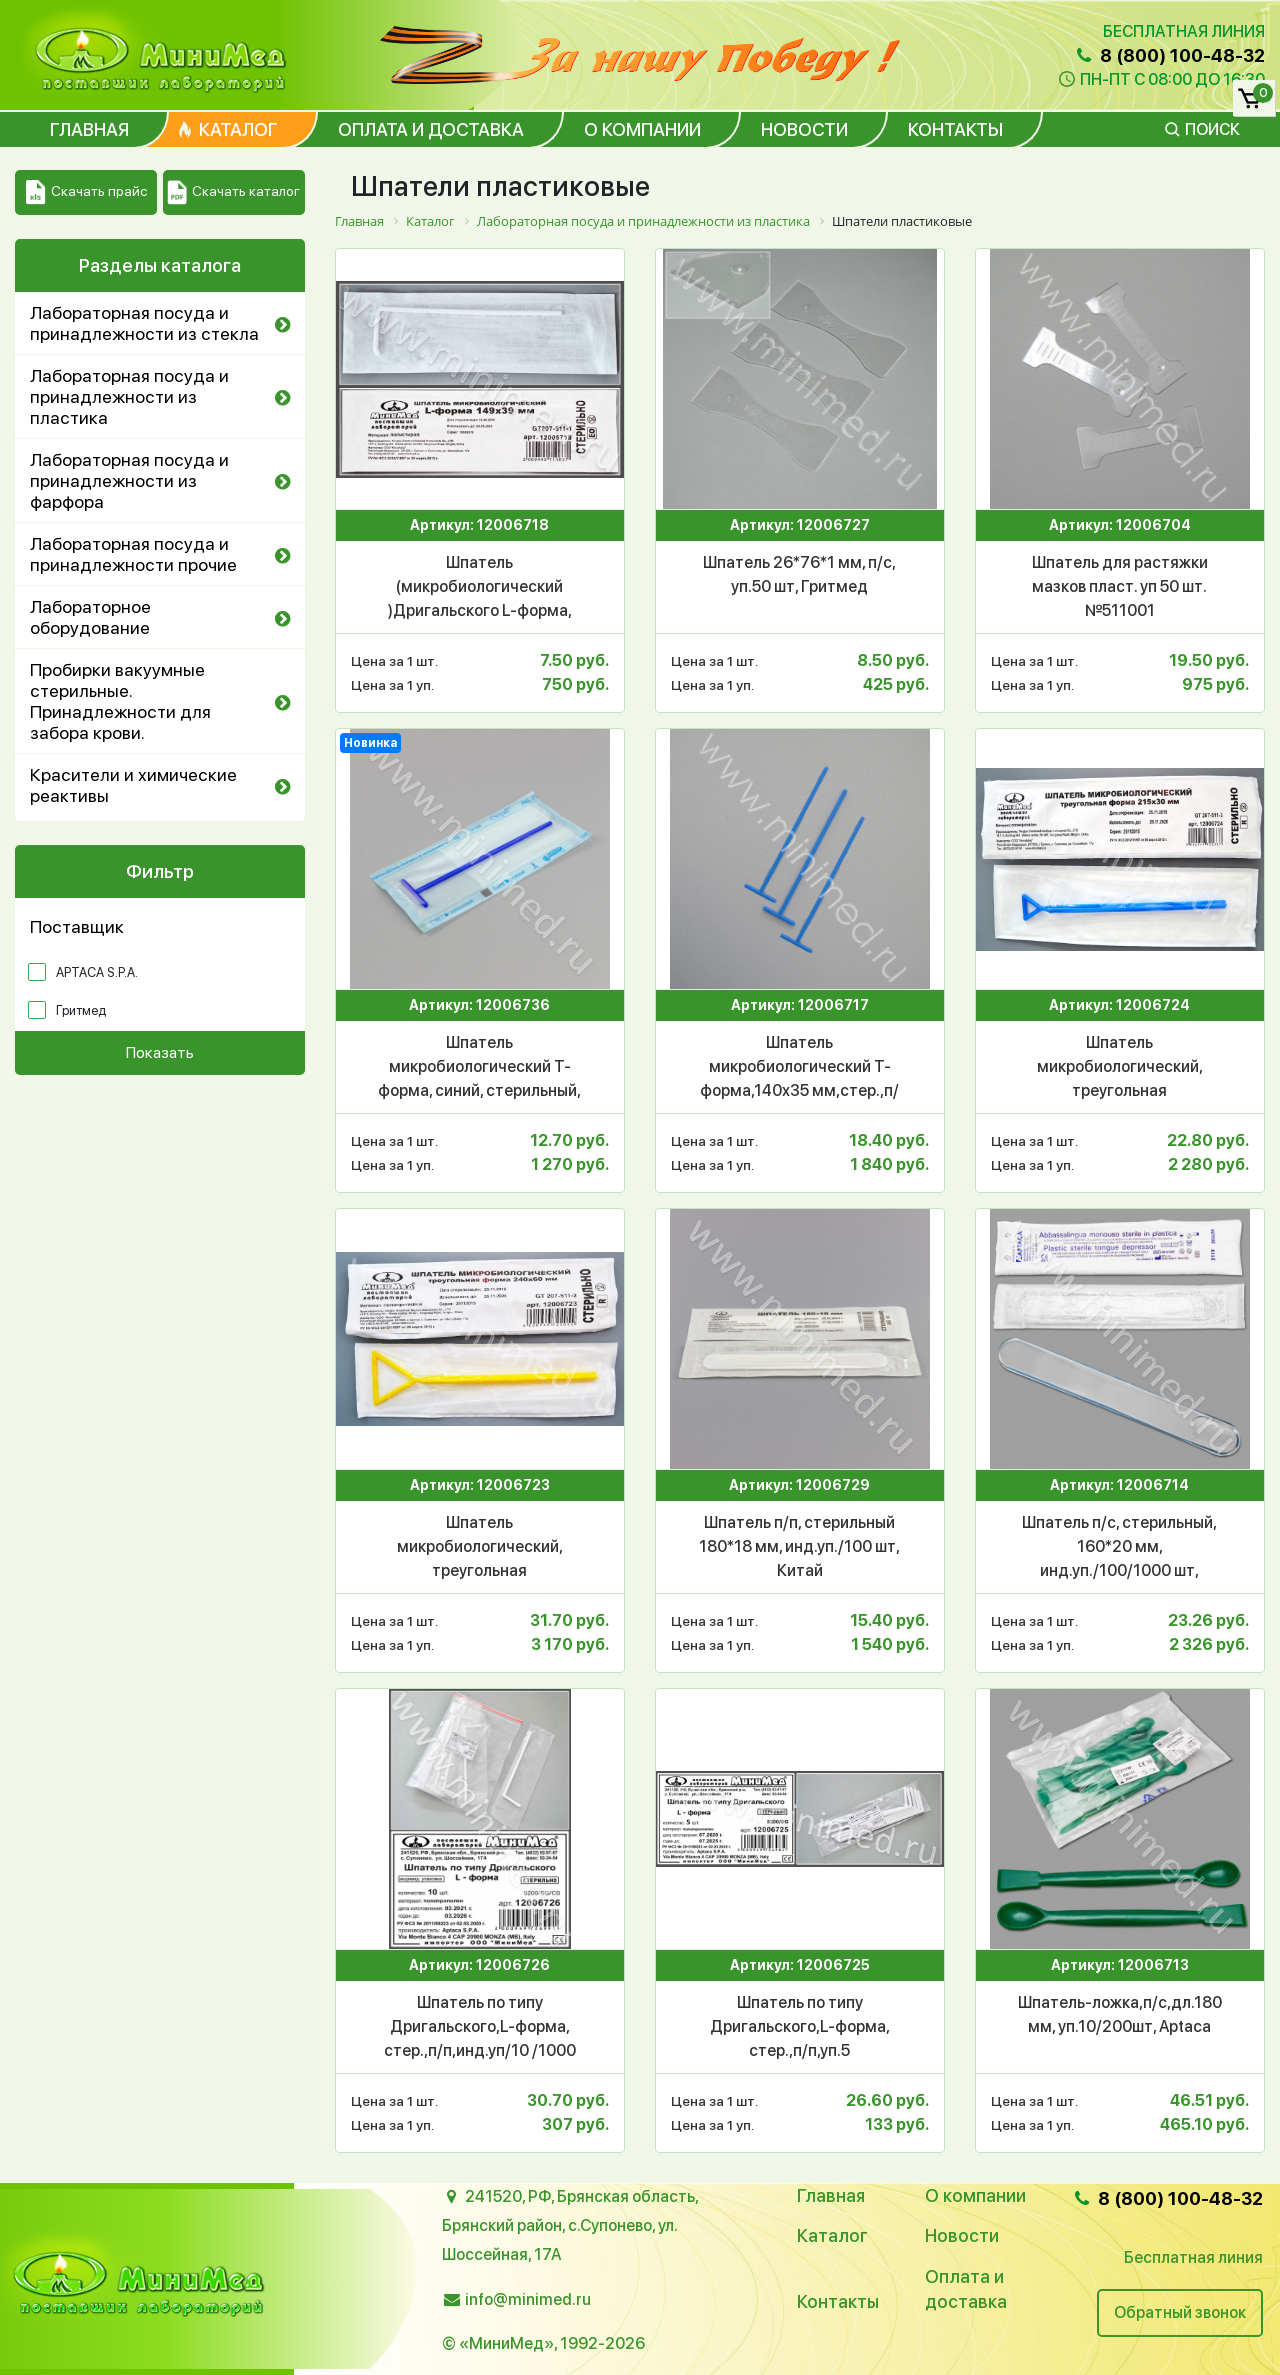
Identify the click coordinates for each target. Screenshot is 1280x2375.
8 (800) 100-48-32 (1169, 55)
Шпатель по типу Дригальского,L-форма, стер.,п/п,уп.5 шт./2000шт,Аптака (800, 2028)
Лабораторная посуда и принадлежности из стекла (144, 323)
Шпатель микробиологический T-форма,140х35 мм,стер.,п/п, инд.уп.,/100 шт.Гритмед (799, 1068)
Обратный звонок (1180, 2312)
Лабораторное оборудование (90, 617)
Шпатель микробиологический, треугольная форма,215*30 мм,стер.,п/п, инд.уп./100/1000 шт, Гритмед (1119, 1068)
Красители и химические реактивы (133, 785)
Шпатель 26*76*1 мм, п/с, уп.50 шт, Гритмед (799, 574)
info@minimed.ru (528, 2299)
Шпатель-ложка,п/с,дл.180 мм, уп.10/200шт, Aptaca (1120, 2014)
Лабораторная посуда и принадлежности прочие (133, 554)
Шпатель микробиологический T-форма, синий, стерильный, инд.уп (479, 1068)
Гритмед (81, 1010)
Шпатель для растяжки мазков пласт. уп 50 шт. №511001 (1120, 586)
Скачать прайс (86, 192)
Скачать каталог (233, 192)
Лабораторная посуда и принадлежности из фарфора (129, 480)
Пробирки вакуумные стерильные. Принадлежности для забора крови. (120, 701)
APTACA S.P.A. (97, 972)
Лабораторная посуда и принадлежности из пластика (129, 396)
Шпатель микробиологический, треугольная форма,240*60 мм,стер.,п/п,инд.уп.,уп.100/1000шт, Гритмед (480, 1548)
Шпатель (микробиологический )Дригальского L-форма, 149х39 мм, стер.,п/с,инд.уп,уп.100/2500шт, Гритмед (480, 588)
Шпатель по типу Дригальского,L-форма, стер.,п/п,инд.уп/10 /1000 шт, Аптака (480, 2028)
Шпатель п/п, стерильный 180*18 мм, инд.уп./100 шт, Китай (799, 1546)
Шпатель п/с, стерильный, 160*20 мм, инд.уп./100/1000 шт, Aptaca (1119, 1548)
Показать (160, 1052)
